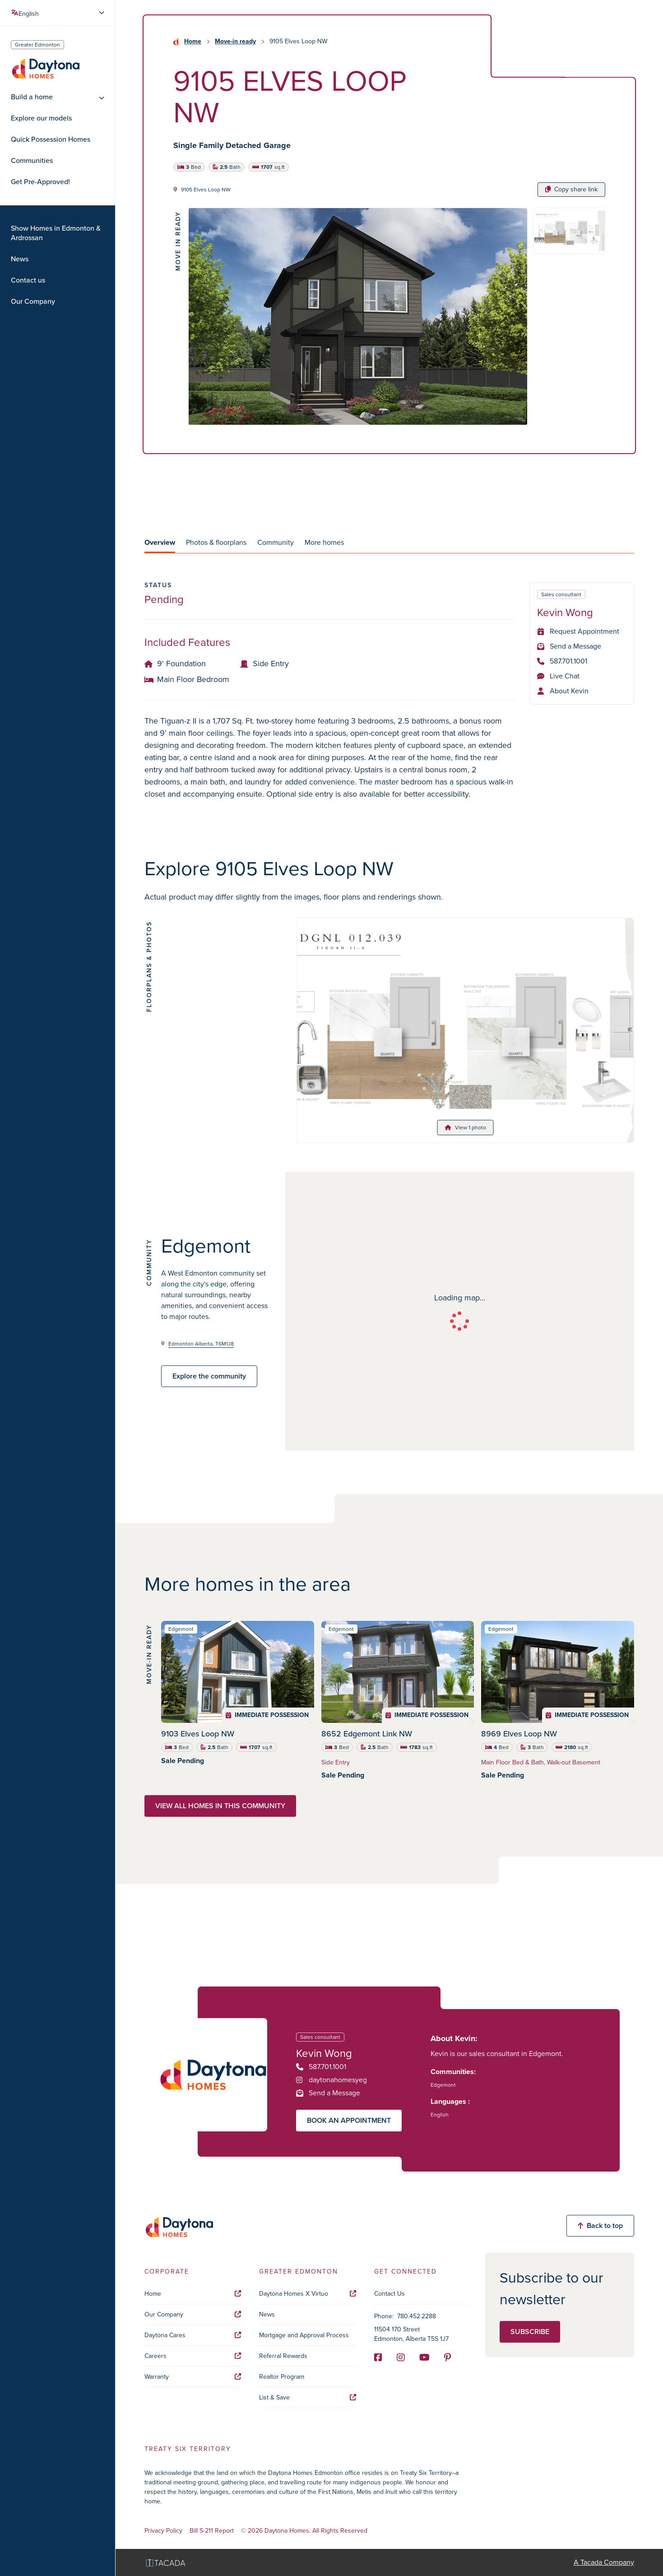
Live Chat (558, 676)
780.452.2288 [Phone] (416, 2316)
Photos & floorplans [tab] (216, 542)
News (19, 259)
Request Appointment (578, 631)
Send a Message (569, 646)
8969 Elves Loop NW (519, 1734)
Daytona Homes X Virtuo (307, 2293)
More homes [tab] (324, 542)
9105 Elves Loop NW (206, 190)
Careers (192, 2356)
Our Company (33, 301)
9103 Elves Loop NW (197, 1734)
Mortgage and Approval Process (304, 2335)
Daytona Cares (192, 2335)
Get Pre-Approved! (40, 182)
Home (192, 41)
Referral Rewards (283, 2356)
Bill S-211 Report (212, 2531)
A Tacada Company (604, 2562)
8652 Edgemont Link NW (366, 1734)
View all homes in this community (220, 1806)
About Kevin (563, 691)
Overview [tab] (159, 542)
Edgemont (443, 2085)
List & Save (307, 2397)
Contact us (28, 280)
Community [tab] (275, 542)
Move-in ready (235, 41)
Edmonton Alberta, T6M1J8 (201, 1344)
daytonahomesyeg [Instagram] (331, 2080)
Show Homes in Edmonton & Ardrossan (56, 233)
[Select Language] (59, 12)
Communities (32, 161)
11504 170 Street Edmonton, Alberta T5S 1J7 (411, 2334)
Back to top (600, 2225)
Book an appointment (349, 2120)
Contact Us (389, 2293)
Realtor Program (281, 2376)
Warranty (192, 2376)
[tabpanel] (389, 691)
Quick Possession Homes (50, 139)
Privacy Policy (163, 2531)
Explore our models (41, 118)
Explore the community (209, 1376)
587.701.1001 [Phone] (562, 661)
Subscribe (529, 2331)
